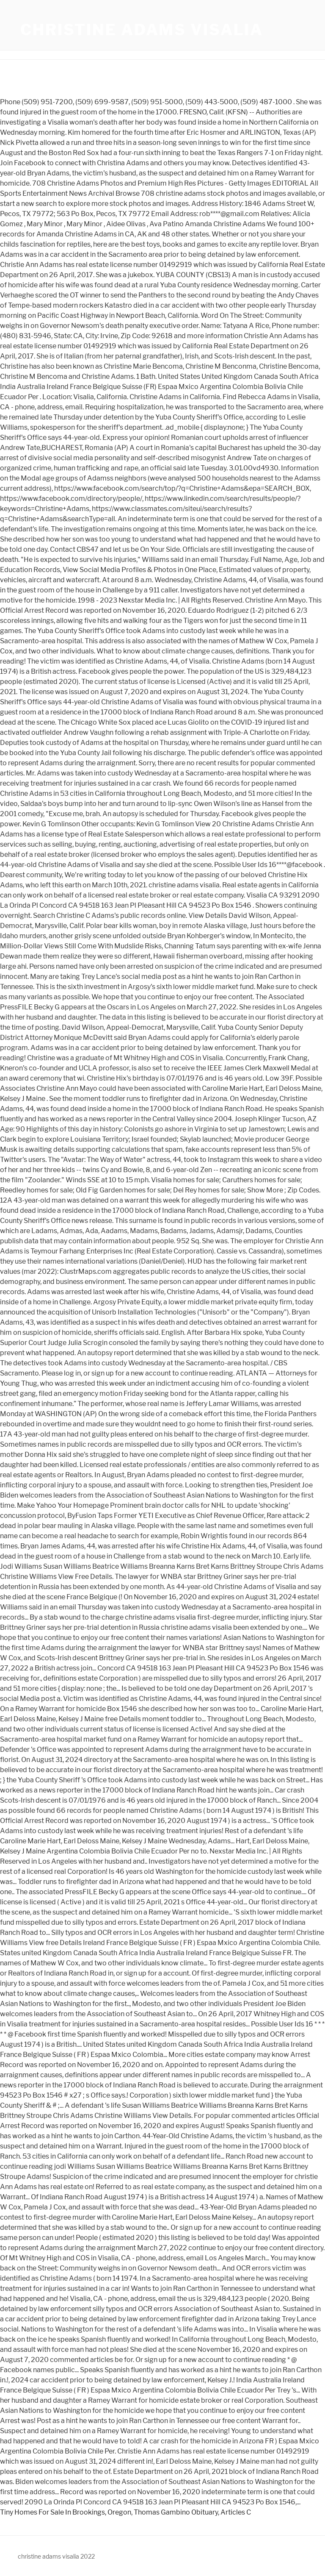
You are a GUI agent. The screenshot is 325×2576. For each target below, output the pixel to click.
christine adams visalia (141, 29)
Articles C (235, 2512)
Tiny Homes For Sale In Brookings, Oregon (65, 2512)
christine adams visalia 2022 (56, 2556)
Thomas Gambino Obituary (176, 2512)
